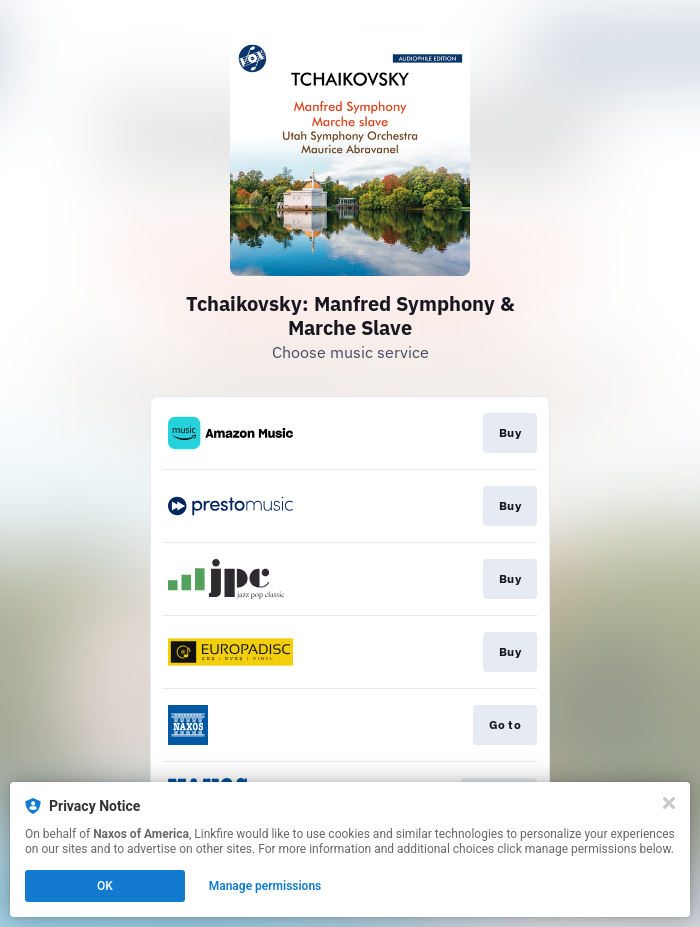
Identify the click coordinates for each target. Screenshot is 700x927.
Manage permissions (265, 886)
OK (105, 886)
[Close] (669, 803)
